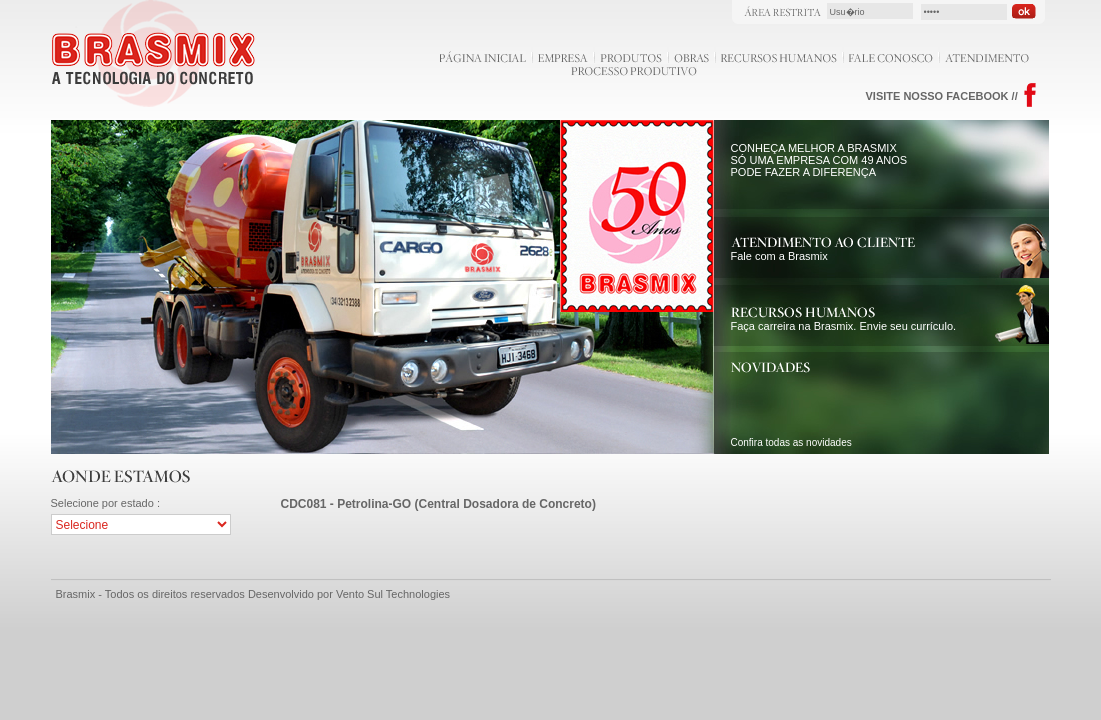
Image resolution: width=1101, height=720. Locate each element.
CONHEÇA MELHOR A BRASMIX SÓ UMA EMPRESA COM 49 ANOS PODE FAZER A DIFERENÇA (819, 160)
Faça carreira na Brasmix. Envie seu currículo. (844, 320)
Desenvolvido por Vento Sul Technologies (349, 594)
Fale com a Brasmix (823, 250)
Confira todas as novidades (791, 442)
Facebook (1030, 95)
